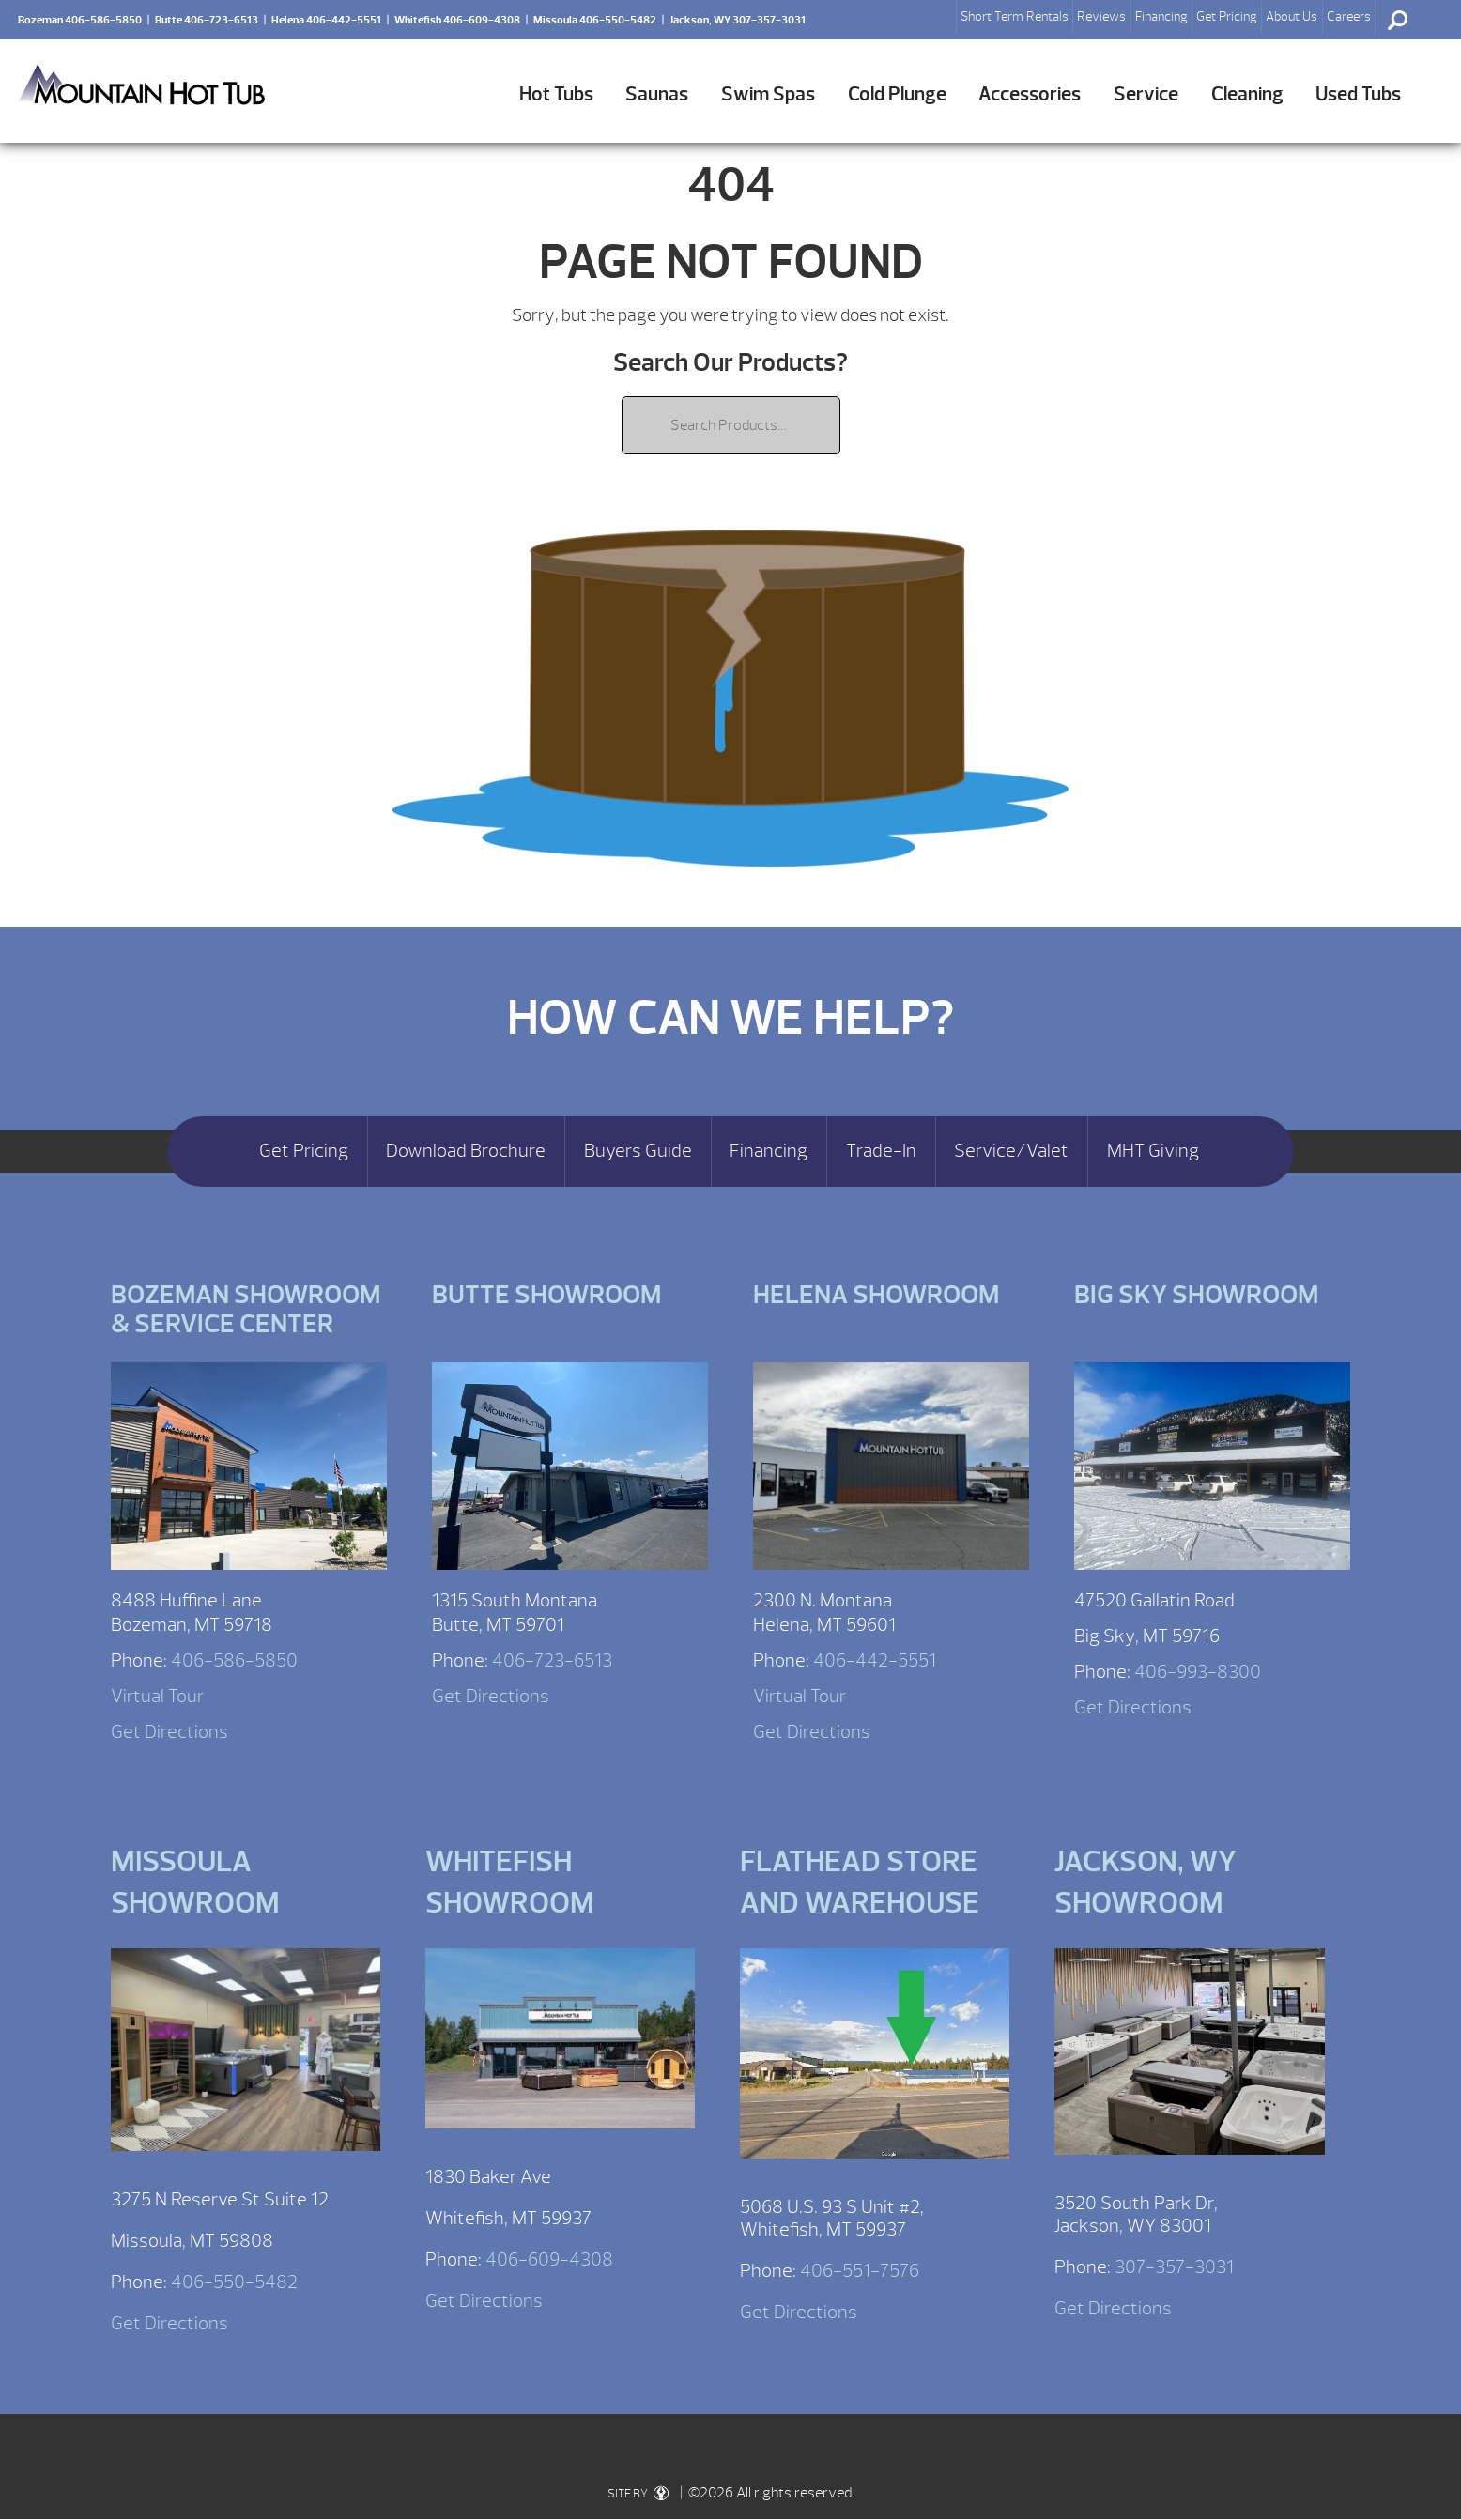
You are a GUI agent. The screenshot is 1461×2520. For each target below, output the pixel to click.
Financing (1161, 16)
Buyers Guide (638, 1151)
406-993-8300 (1197, 1671)
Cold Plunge (897, 94)
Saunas (656, 94)
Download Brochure (466, 1151)
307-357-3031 (1174, 2267)
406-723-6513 (552, 1660)
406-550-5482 (234, 2282)
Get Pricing (1226, 16)
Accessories (1029, 94)
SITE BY (638, 2493)
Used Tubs (1358, 94)
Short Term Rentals (1015, 16)
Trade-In (881, 1151)
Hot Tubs (556, 94)
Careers (1349, 16)
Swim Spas (768, 94)
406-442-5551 (874, 1660)
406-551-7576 (859, 2270)
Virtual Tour (157, 1696)
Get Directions (169, 1732)
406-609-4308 (549, 2259)
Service (1146, 94)
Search (1397, 19)
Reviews (1101, 16)
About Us (1291, 16)
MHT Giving (1153, 1151)
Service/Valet (1011, 1151)
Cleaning (1247, 94)
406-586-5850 (234, 1660)
